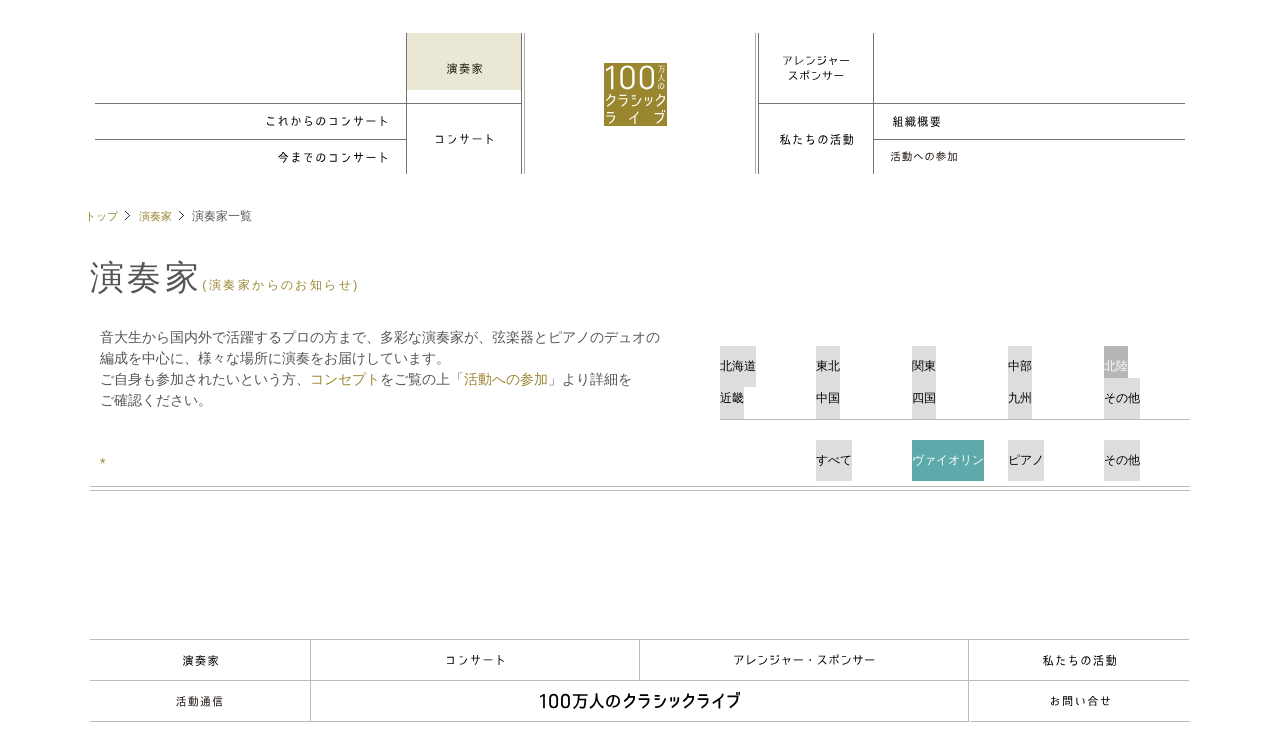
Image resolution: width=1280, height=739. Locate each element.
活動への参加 (506, 379)
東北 (859, 357)
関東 (955, 357)
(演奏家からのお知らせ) (286, 285)
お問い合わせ (1080, 701)
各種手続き (1029, 157)
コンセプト (345, 379)
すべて (859, 451)
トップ (103, 216)
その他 (1147, 389)
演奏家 (160, 216)
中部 (1051, 357)
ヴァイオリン (955, 451)
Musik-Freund (200, 701)
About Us (1079, 660)
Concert (475, 660)
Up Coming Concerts (251, 121)
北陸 (1147, 357)
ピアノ (1051, 451)
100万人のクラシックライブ (644, 103)
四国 (955, 389)
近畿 (763, 389)
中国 (859, 389)
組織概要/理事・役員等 (1029, 121)
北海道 (763, 357)
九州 (1051, 389)
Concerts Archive (251, 157)
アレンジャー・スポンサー (804, 660)
